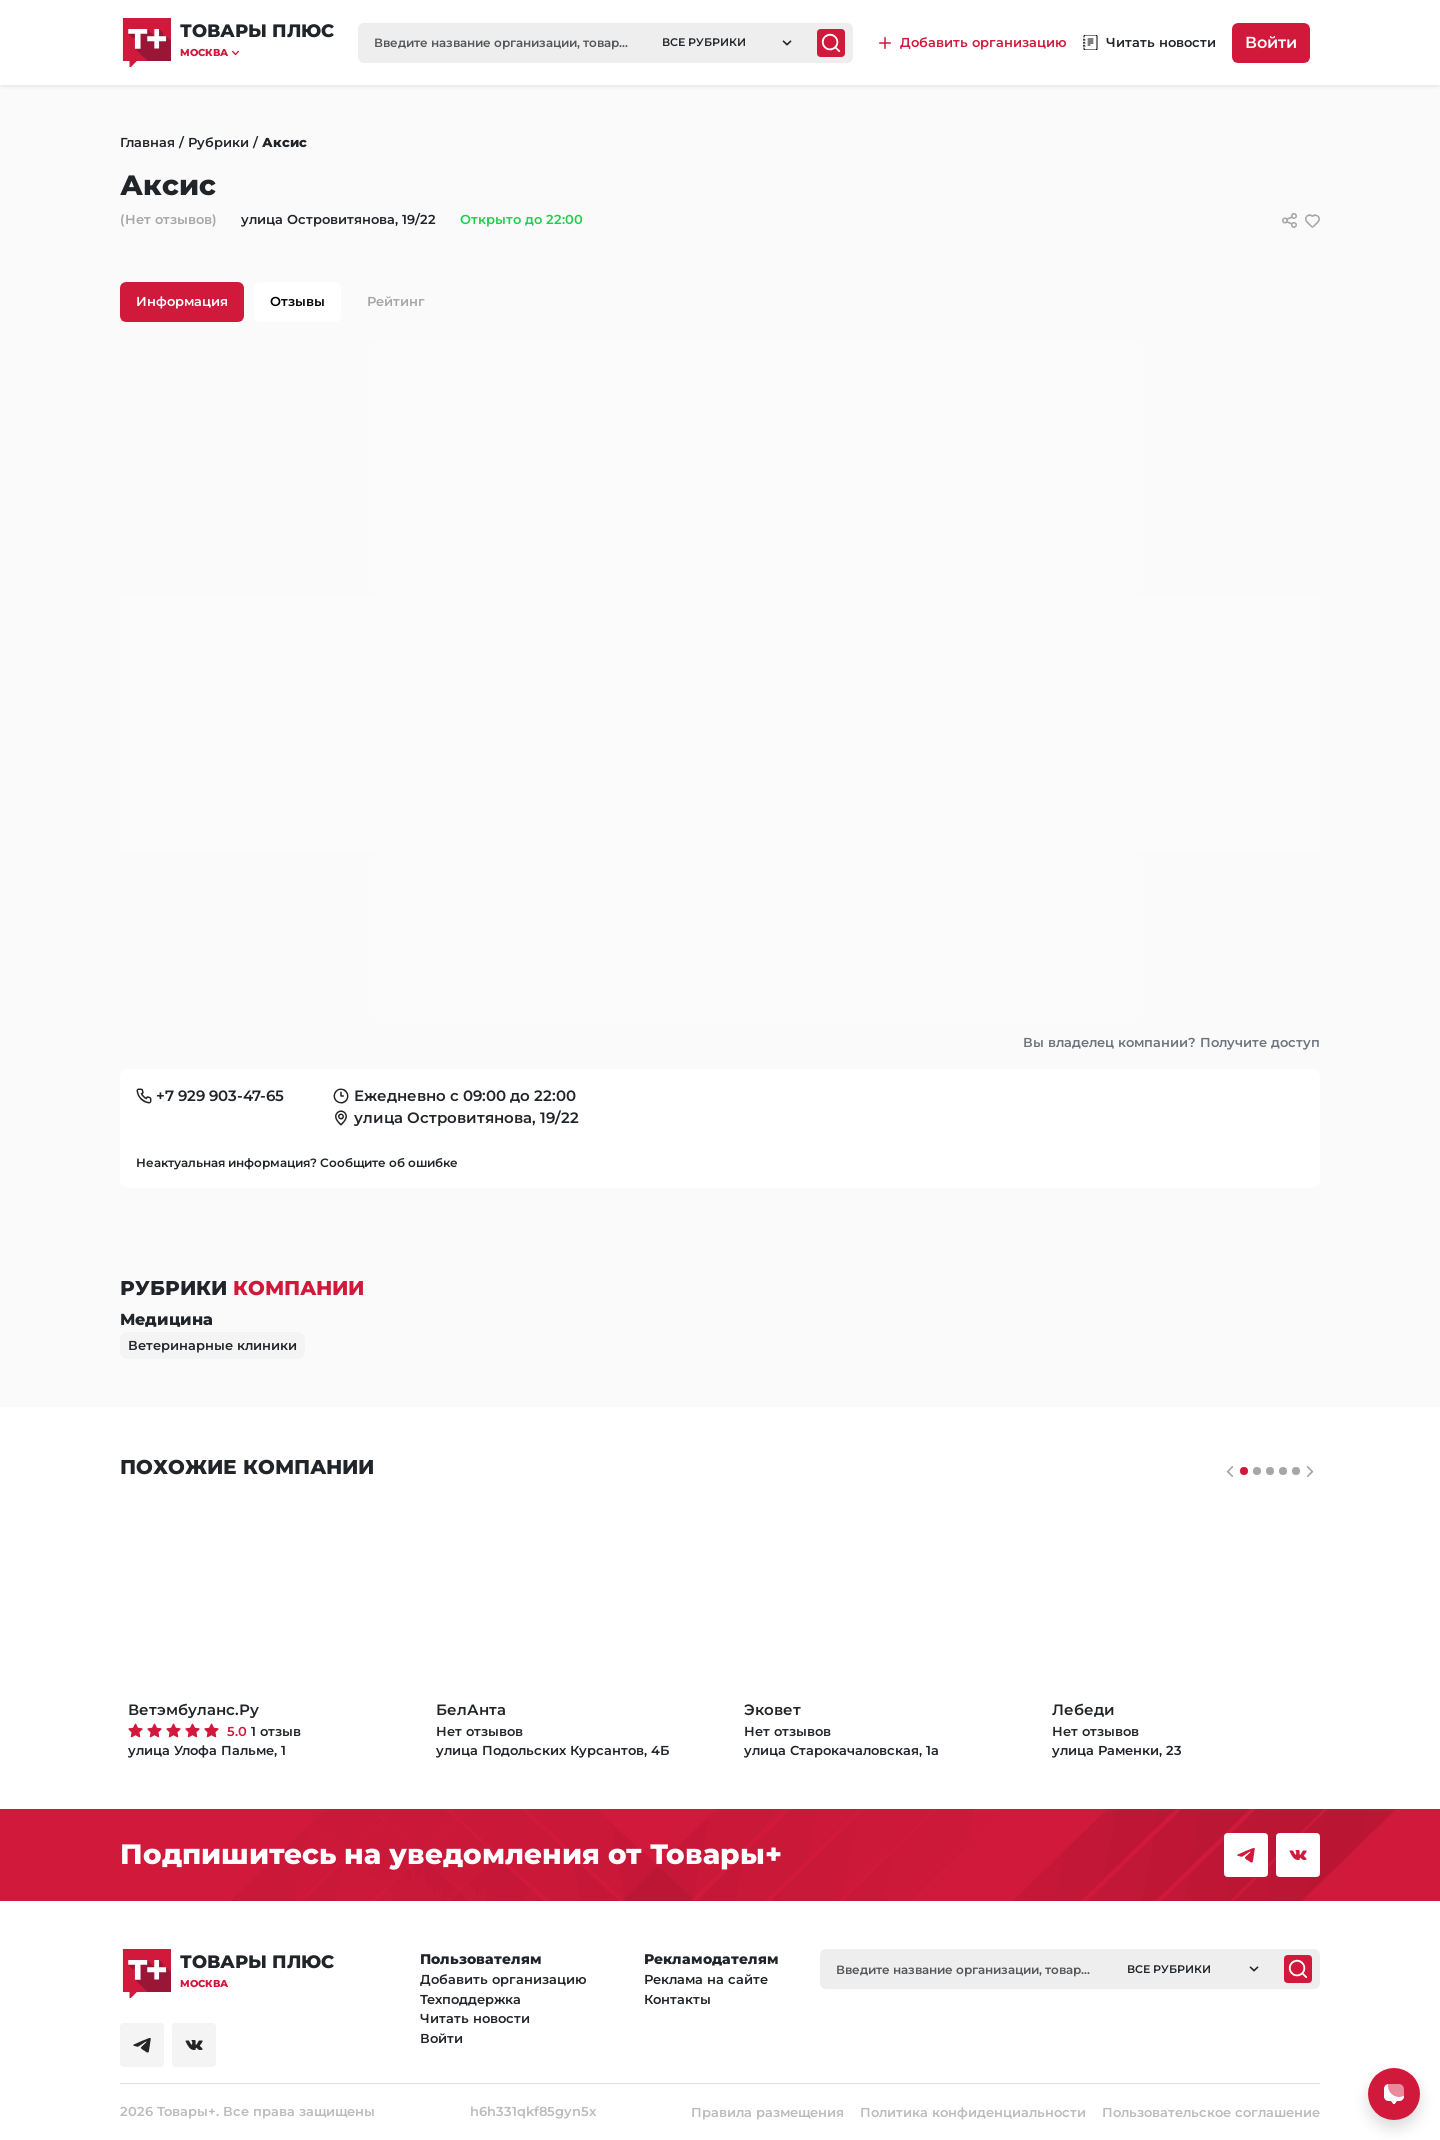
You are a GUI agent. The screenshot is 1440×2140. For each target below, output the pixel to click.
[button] (257, 52)
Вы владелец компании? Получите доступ (1171, 1042)
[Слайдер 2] (1270, 1471)
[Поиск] (831, 43)
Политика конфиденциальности (973, 2112)
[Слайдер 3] (1283, 1471)
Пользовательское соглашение (1211, 2112)
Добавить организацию (503, 1979)
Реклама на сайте (706, 1979)
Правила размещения (767, 2112)
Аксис (284, 142)
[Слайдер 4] (1296, 1471)
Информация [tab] (182, 301)
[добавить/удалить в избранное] (1312, 220)
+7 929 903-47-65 (220, 1095)
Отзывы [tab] (297, 301)
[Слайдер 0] (1244, 1471)
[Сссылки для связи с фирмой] (1289, 220)
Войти (1271, 42)
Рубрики (218, 142)
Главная (147, 142)
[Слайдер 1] (1257, 1471)
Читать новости (475, 2018)
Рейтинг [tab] (396, 301)
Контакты (677, 1999)
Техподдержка (470, 1999)
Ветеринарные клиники (212, 1345)
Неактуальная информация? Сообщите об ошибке (297, 1162)
